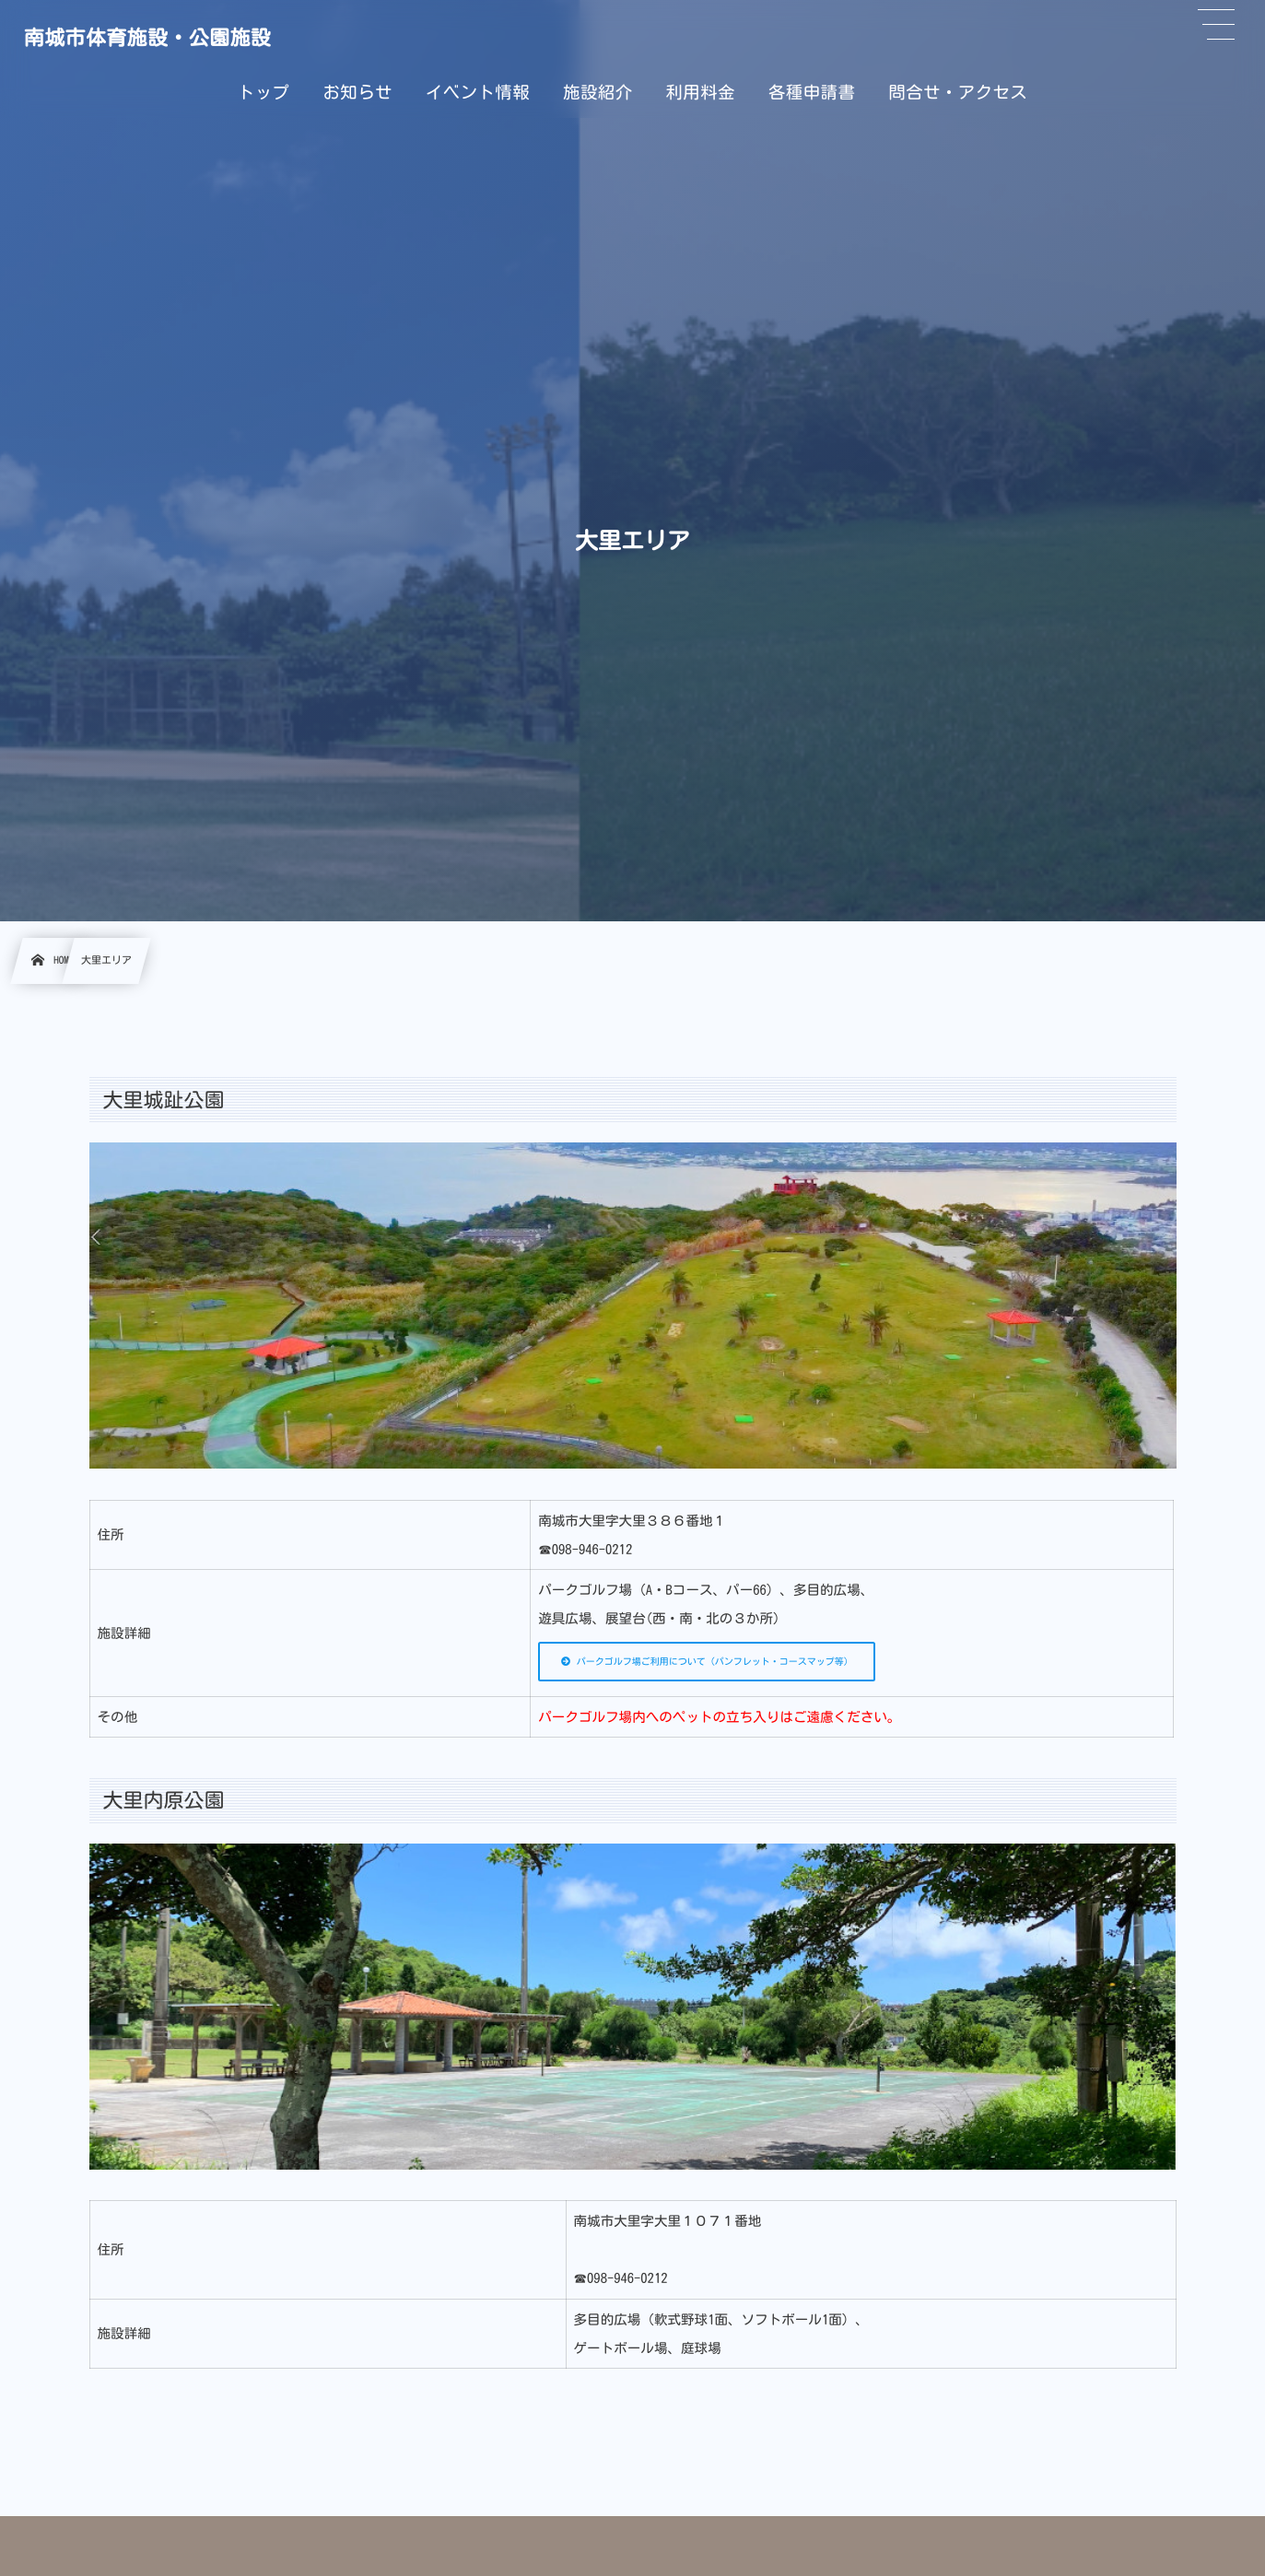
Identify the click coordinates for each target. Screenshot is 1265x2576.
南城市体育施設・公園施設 (147, 38)
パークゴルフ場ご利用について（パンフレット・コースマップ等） (706, 1662)
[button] (1216, 25)
